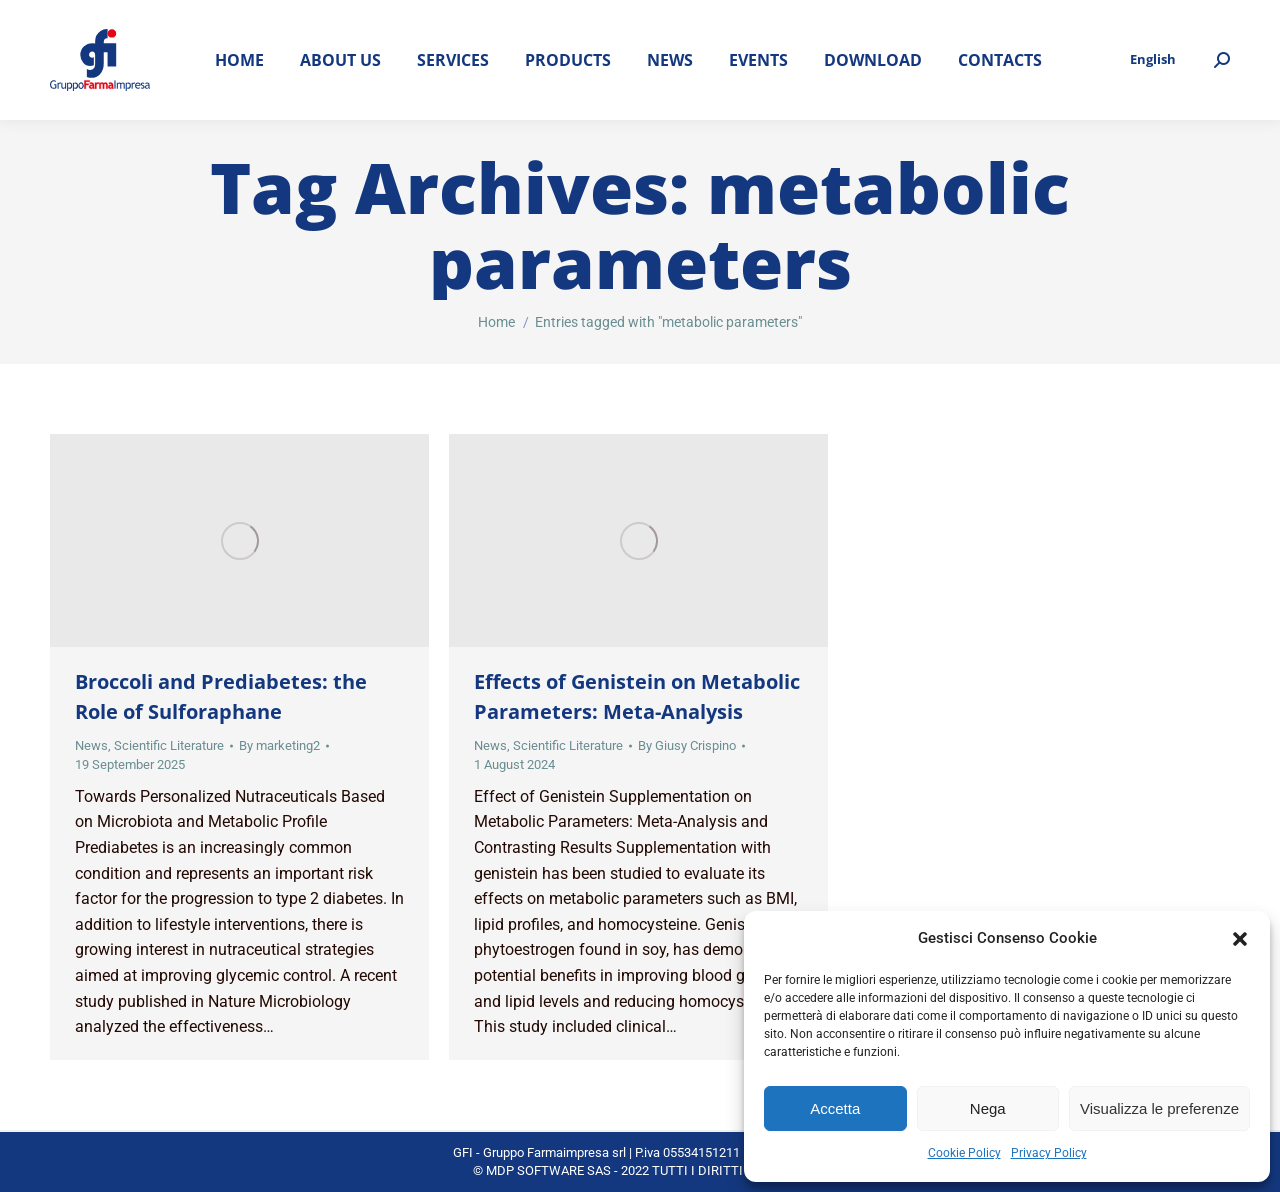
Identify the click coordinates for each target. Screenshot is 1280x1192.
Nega (988, 1108)
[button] (1240, 939)
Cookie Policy (964, 1153)
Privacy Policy (1049, 1153)
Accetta (835, 1108)
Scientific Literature (169, 745)
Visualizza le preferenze (1159, 1108)
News (91, 745)
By (279, 745)
